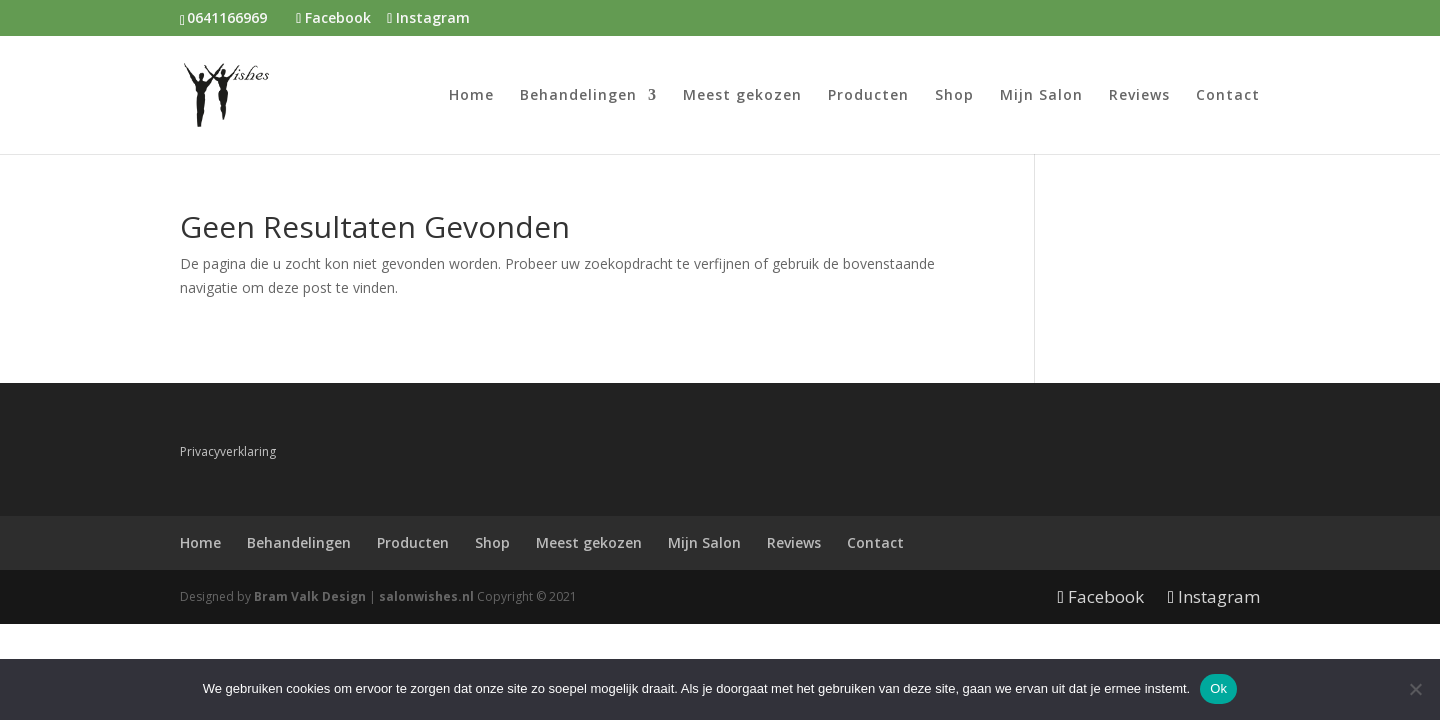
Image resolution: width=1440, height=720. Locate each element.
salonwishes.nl (426, 596)
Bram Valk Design (310, 596)
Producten (868, 96)
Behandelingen (578, 96)
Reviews (1139, 96)
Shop (954, 96)
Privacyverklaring (228, 451)
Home (471, 96)
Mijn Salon (1041, 96)
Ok (1218, 688)
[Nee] (1415, 689)
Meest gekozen (742, 96)
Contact (1228, 96)
